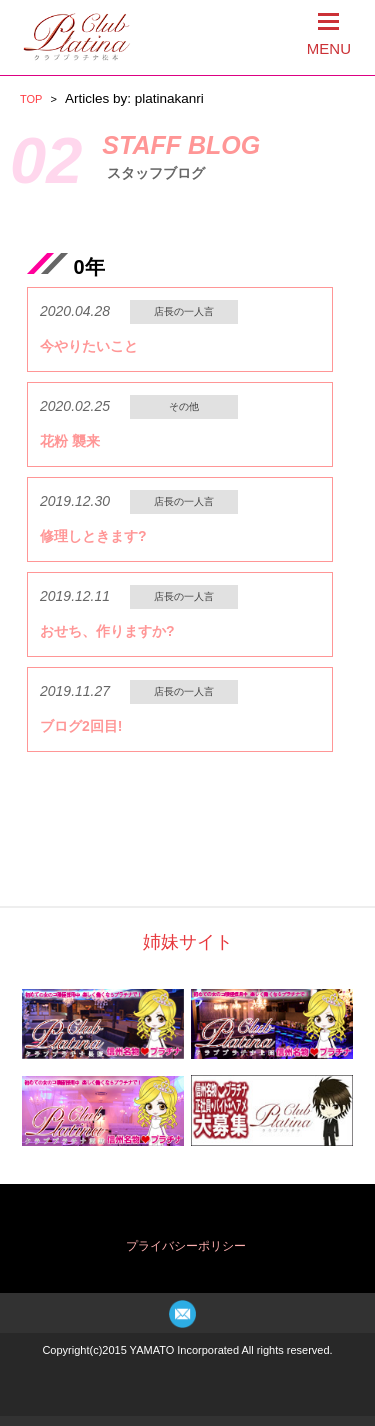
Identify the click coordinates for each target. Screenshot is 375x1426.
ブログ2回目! (81, 726)
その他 (184, 406)
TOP (31, 99)
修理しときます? (93, 536)
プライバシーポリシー (186, 1246)
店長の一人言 (184, 311)
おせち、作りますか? (107, 631)
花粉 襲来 (70, 441)
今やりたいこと (89, 346)
